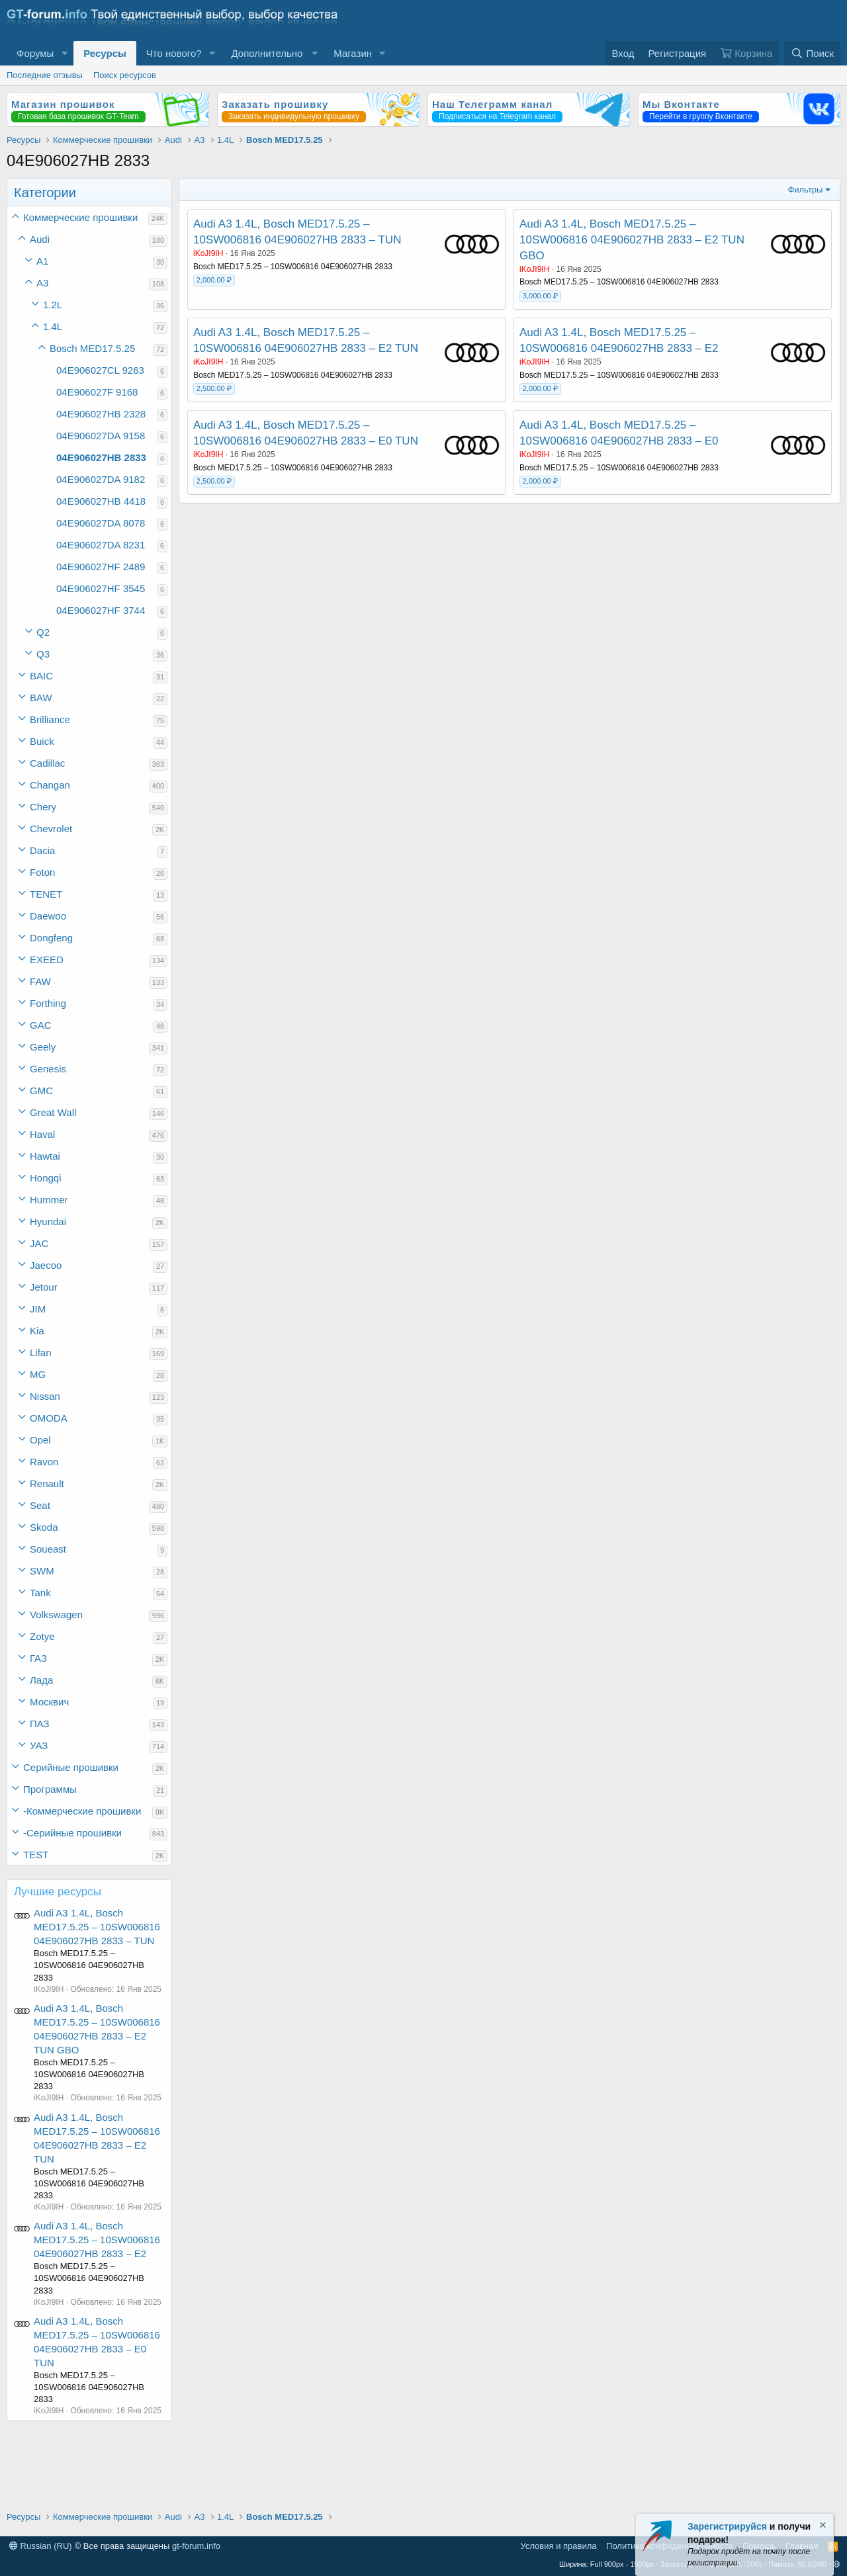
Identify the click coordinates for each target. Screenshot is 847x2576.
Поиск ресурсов (124, 75)
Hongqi (46, 1177)
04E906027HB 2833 (101, 457)
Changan (50, 785)
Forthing (48, 1003)
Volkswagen (56, 1614)
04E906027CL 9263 (100, 370)
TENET (46, 894)
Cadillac (47, 763)
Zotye (42, 1636)
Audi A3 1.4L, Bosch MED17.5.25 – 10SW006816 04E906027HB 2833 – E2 (97, 2239)
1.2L (52, 304)
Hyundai (48, 1221)
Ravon (44, 1461)
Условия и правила (559, 2546)
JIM (38, 1308)
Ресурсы (104, 53)
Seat (40, 1505)
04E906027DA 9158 (100, 435)
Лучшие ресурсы (57, 1891)
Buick (42, 741)
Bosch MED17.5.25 (92, 348)
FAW (40, 981)
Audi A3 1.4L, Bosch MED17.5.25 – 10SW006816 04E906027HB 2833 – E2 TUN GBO (631, 240)
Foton (42, 872)
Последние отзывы (45, 75)
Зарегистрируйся (727, 2526)
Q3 (43, 654)
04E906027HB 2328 (101, 413)
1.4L (52, 326)
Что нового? (174, 53)
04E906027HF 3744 (100, 610)
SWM (42, 1570)
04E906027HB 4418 (101, 501)
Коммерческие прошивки (80, 217)
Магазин (353, 53)
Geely (43, 1046)
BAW (41, 697)
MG (38, 1374)
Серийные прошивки (70, 1767)
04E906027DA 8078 (100, 523)
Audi (40, 239)
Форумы (35, 53)
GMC (41, 1090)
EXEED (47, 959)
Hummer (49, 1199)
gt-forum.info (196, 2546)
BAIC (41, 675)
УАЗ (39, 1745)
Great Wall (53, 1112)
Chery (43, 806)
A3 (42, 282)
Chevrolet (51, 828)
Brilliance (50, 719)
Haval (42, 1134)
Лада (41, 1680)
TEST (35, 1854)
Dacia (42, 850)
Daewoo (48, 916)
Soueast (48, 1549)
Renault (47, 1483)
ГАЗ (38, 1658)
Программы (50, 1789)
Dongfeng (51, 937)
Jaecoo (46, 1265)
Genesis (48, 1068)
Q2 (43, 632)
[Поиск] (812, 53)
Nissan (45, 1396)
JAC (39, 1243)
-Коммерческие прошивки (82, 1811)
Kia (37, 1330)
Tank (40, 1592)
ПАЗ (40, 1723)
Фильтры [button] (805, 189)
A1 (42, 261)
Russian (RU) (40, 2546)
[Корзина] (746, 53)
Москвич (49, 1701)
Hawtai (45, 1156)
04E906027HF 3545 (100, 588)
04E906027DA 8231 (100, 544)
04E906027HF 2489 (100, 566)
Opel (40, 1439)
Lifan (41, 1352)
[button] (64, 53)
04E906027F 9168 (97, 392)
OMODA (48, 1418)
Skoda (44, 1527)
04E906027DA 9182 (100, 479)
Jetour (44, 1287)
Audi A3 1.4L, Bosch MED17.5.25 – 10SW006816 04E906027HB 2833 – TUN (97, 1926)
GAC (41, 1025)
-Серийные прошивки (72, 1832)
